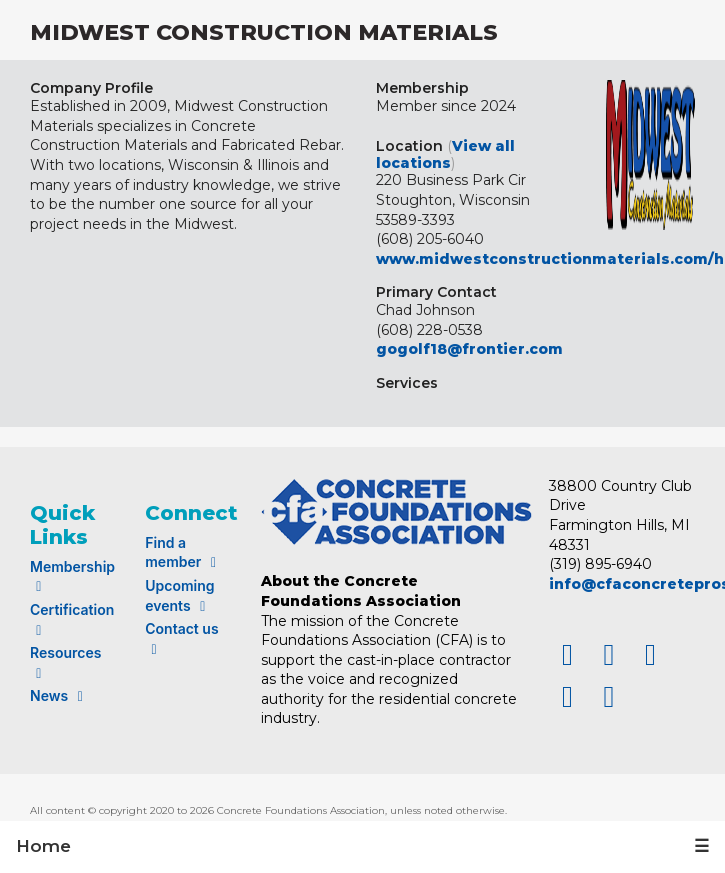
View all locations (445, 154)
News (59, 695)
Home (43, 846)
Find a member (183, 552)
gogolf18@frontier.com (469, 349)
